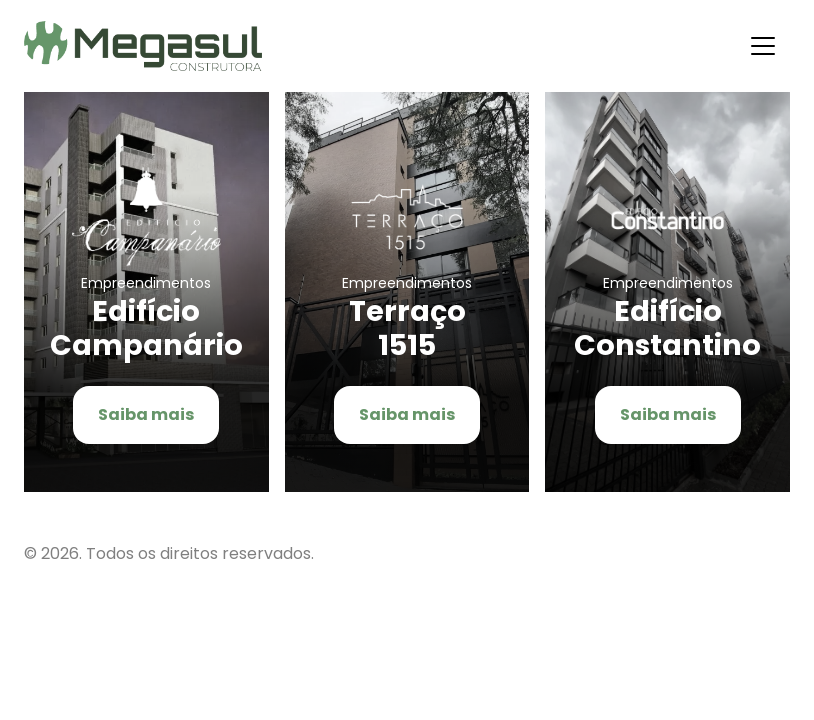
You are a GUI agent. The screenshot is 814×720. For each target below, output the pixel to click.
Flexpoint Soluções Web (777, 553)
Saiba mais (146, 414)
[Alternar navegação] (763, 46)
